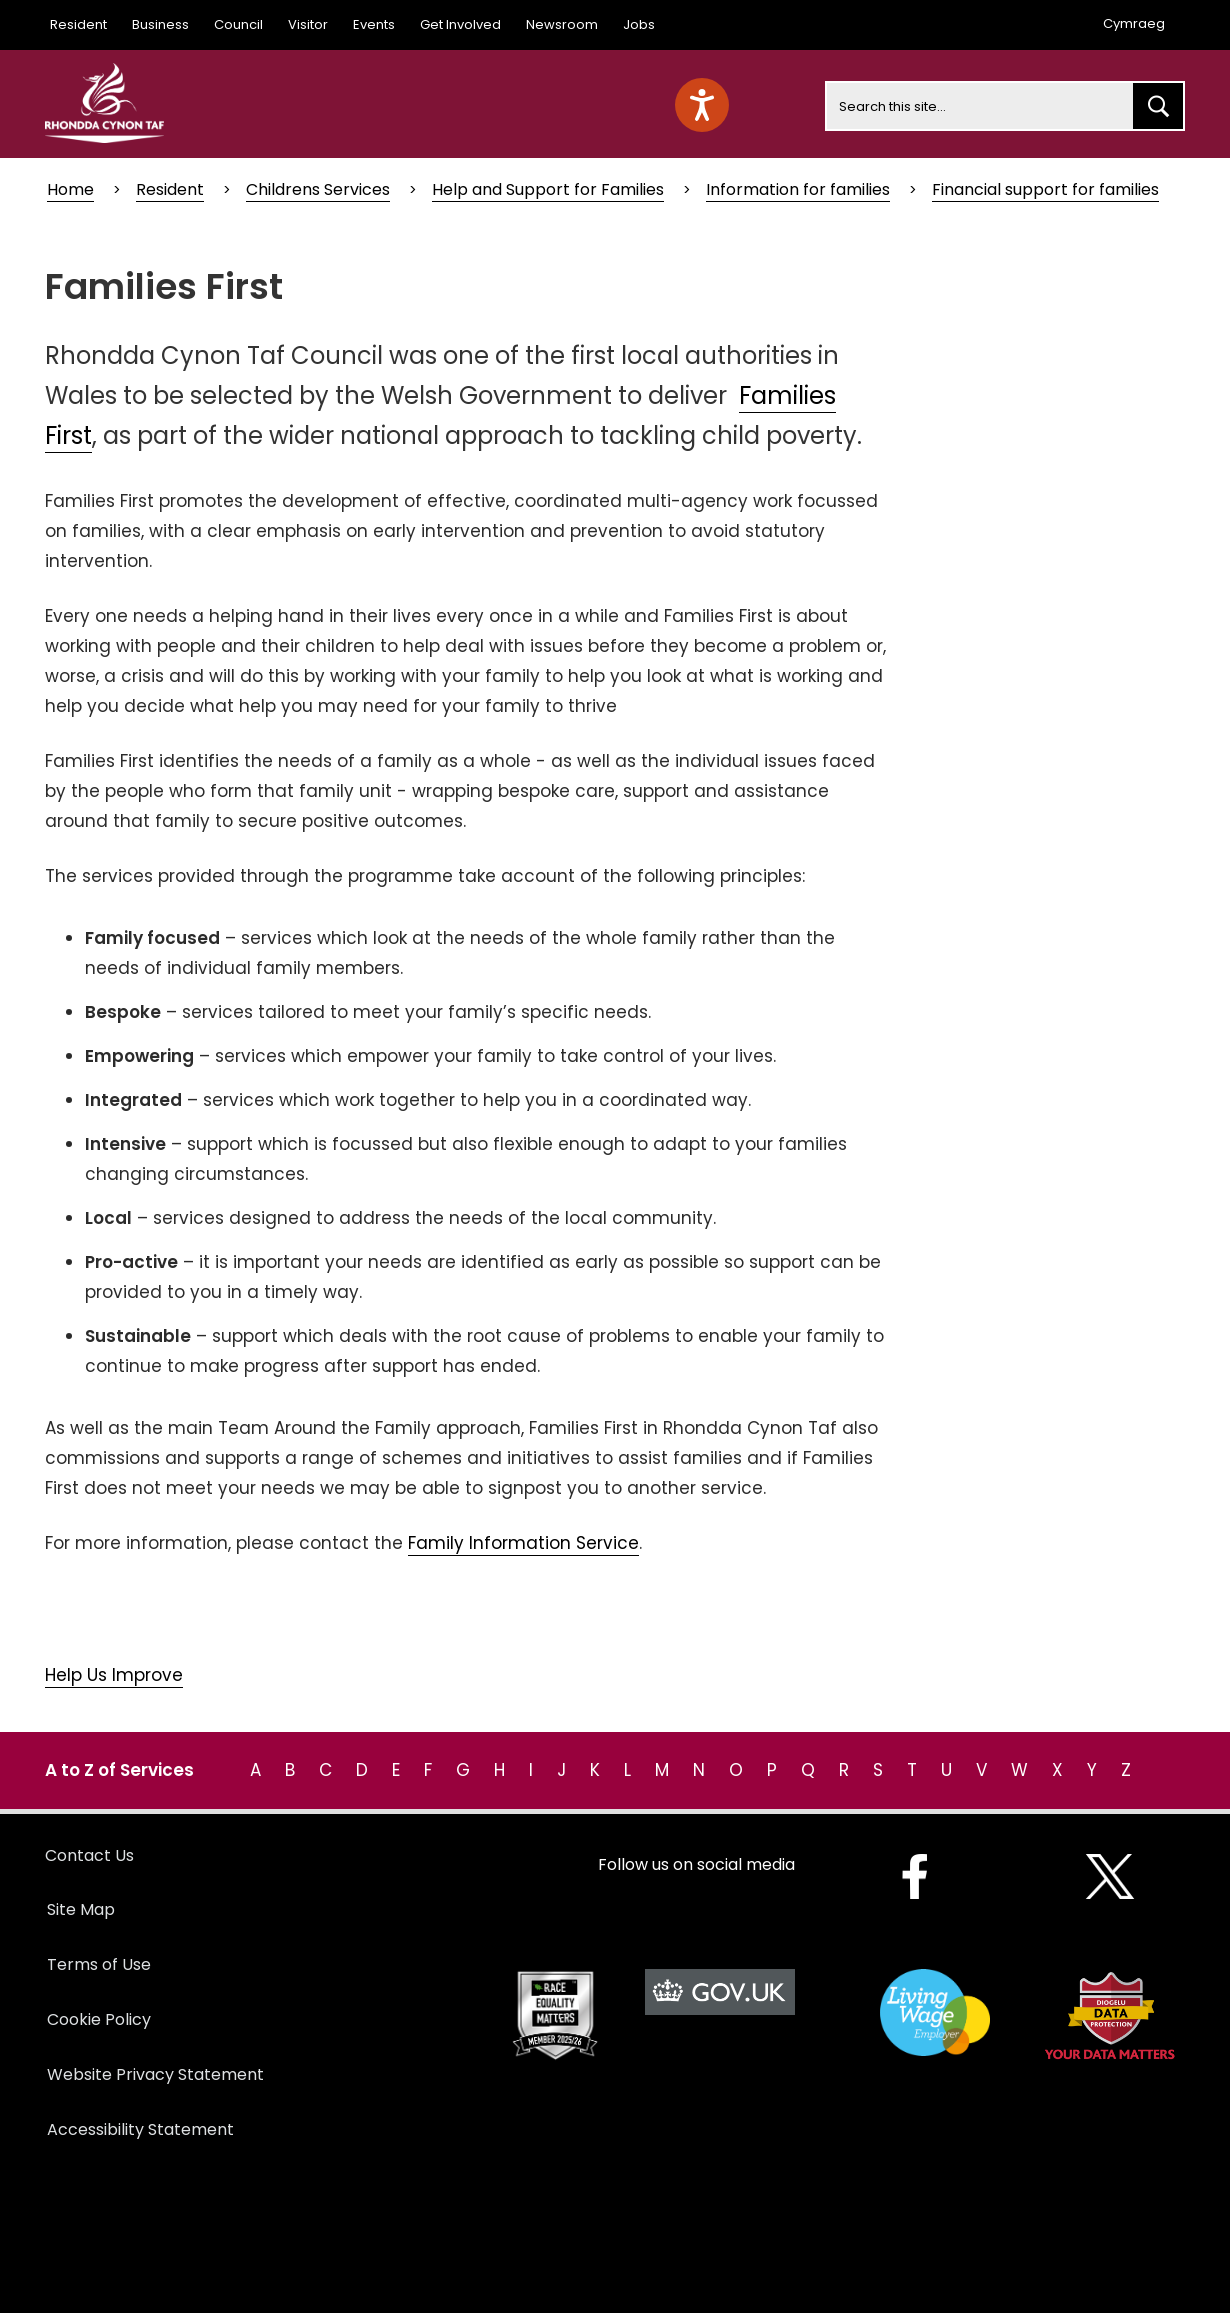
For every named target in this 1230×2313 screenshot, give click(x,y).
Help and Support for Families (548, 189)
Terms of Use (99, 1964)
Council (238, 24)
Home (70, 189)
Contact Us (89, 1855)
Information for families (798, 189)
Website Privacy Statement (155, 2074)
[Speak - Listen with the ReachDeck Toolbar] (702, 105)
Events (374, 24)
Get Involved (460, 24)
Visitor (308, 24)
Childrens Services (318, 189)
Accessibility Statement (140, 2129)
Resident (78, 24)
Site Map (81, 1909)
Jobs (639, 24)
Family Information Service (523, 1543)
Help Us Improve (114, 1675)
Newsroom (562, 24)
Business (160, 24)
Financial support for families (1045, 189)
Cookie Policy (99, 2019)
